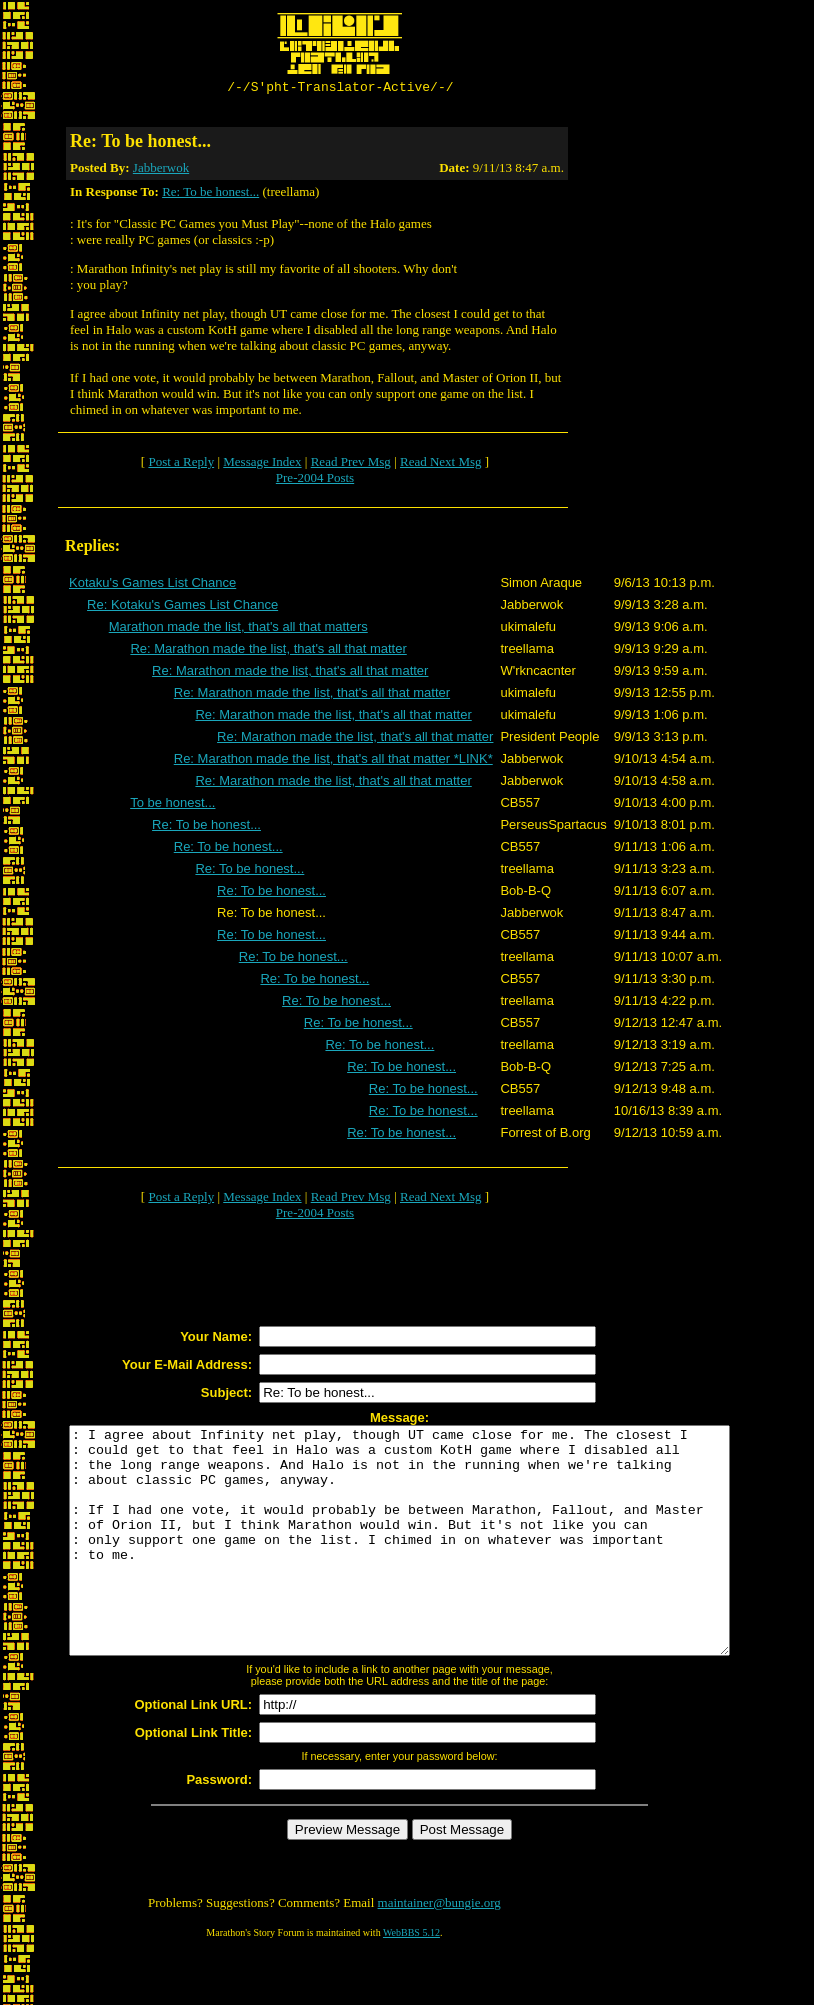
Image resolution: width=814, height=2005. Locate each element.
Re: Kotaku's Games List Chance (182, 607)
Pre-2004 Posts (315, 480)
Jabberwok (161, 170)
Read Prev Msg (351, 464)
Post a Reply (181, 464)
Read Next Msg (441, 464)
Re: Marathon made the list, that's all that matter (268, 651)
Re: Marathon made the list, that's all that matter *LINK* (333, 761)
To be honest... (172, 805)
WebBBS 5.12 (411, 1980)
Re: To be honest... (210, 194)
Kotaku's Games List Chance (152, 585)
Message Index (262, 464)
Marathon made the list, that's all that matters (238, 629)
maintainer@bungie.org (439, 1950)
